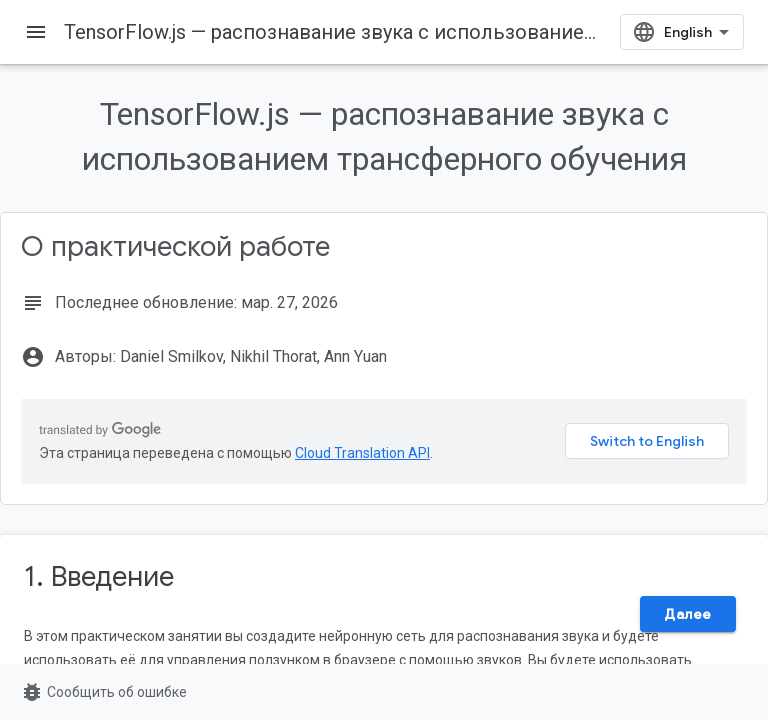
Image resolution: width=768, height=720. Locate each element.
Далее (688, 614)
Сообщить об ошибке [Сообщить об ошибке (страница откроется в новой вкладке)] (103, 692)
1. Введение (99, 576)
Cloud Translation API (362, 453)
